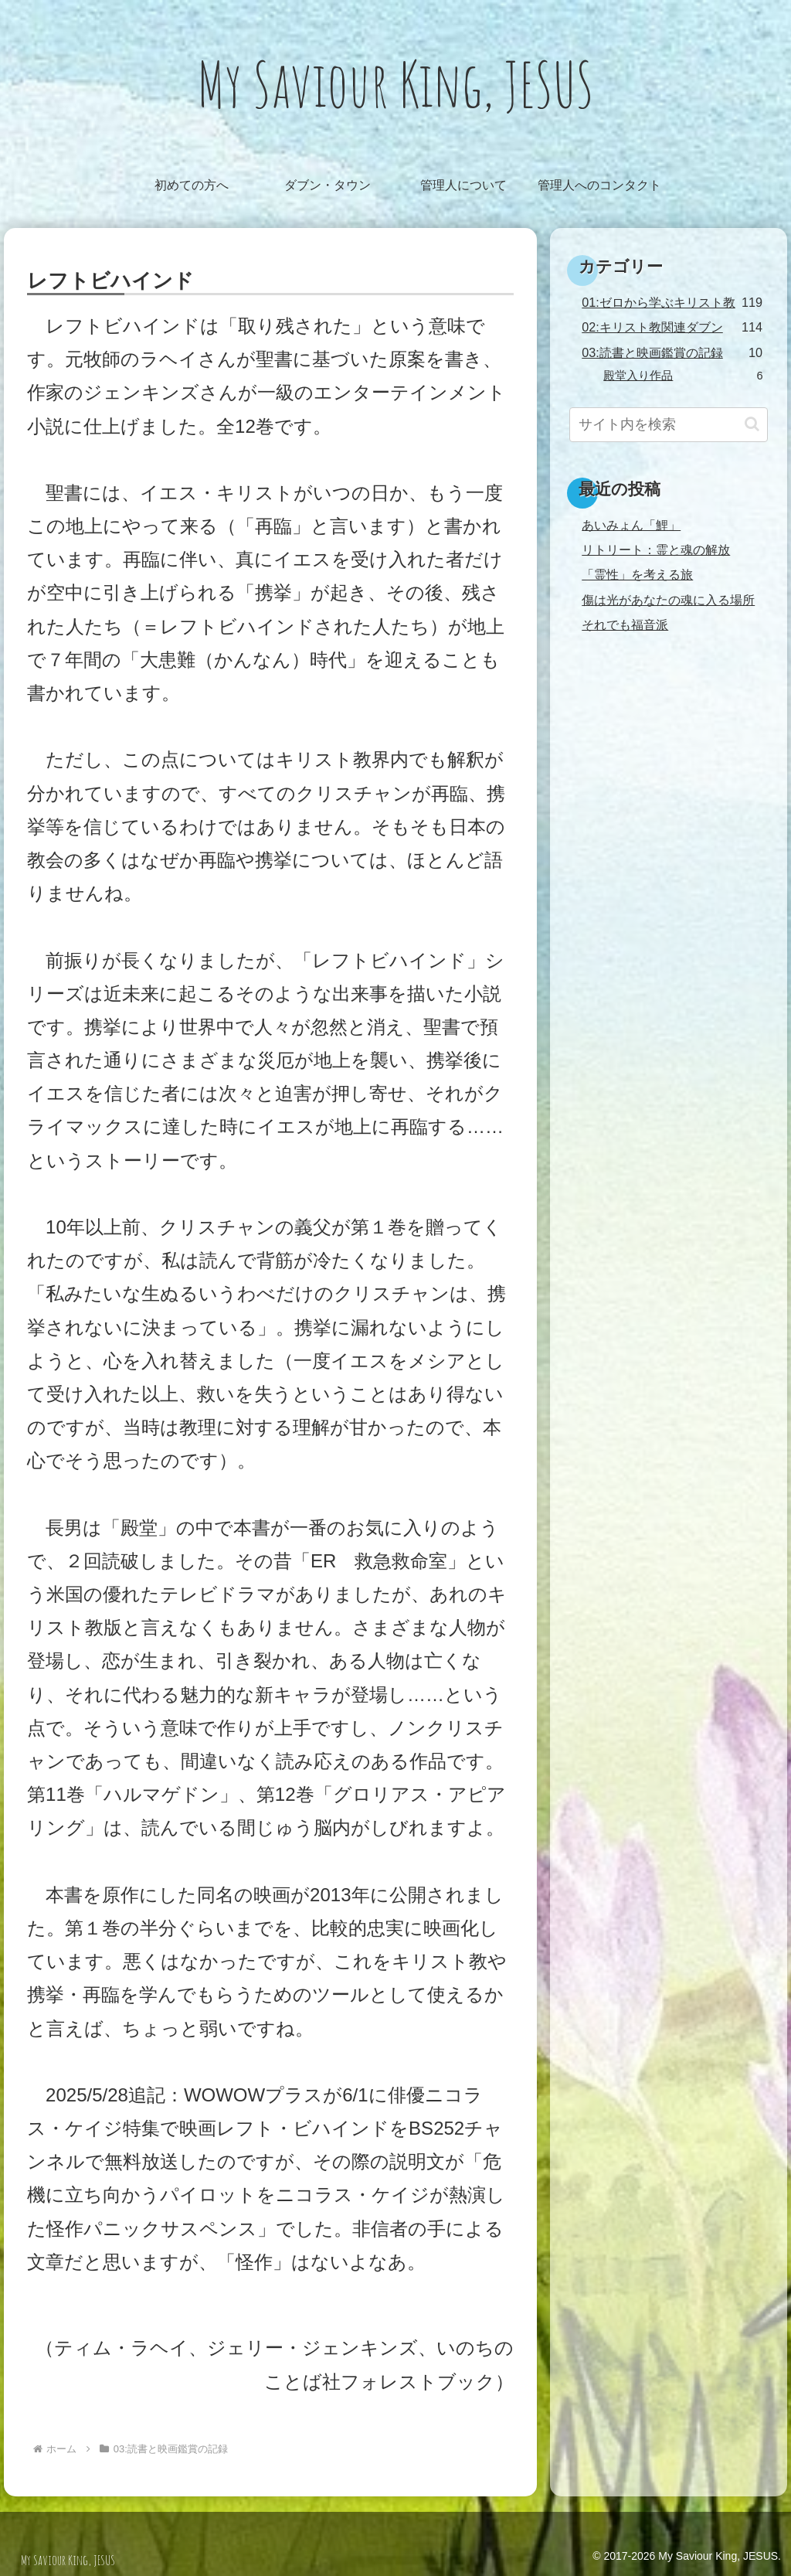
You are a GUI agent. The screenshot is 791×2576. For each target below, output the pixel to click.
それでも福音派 (625, 624)
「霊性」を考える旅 (637, 574)
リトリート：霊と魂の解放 (656, 549)
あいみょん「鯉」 (631, 525)
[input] (668, 424)
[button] (752, 424)
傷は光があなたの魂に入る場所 (668, 600)
